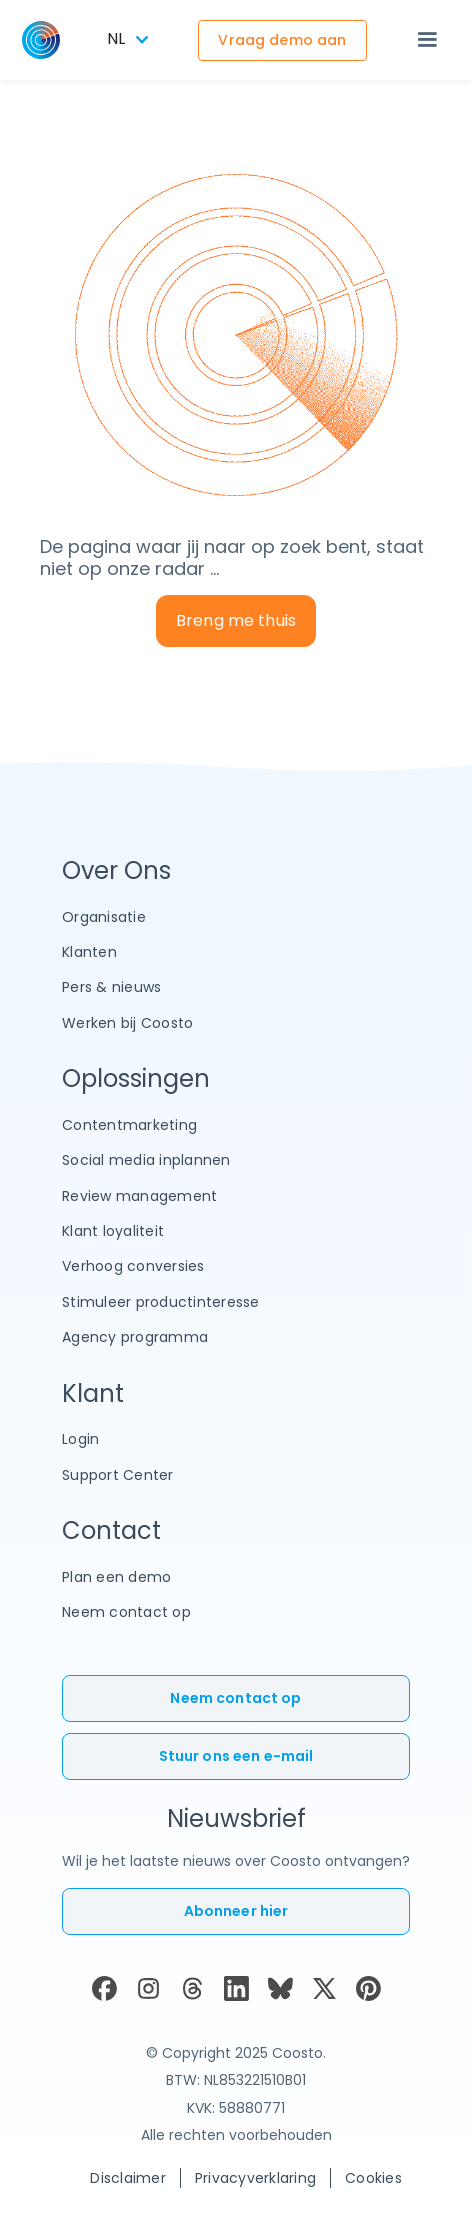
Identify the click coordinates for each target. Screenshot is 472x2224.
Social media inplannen (146, 1160)
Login (80, 1439)
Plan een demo (116, 1577)
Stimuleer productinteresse (161, 1302)
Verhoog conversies (133, 1266)
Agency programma (135, 1337)
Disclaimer (128, 2178)
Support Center (118, 1475)
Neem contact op (126, 1612)
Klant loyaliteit (113, 1231)
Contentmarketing (129, 1125)
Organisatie (104, 917)
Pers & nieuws (111, 987)
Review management (139, 1196)
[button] (427, 40)
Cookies (373, 2178)
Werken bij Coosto (127, 1023)
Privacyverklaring (255, 2178)
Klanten (89, 952)
